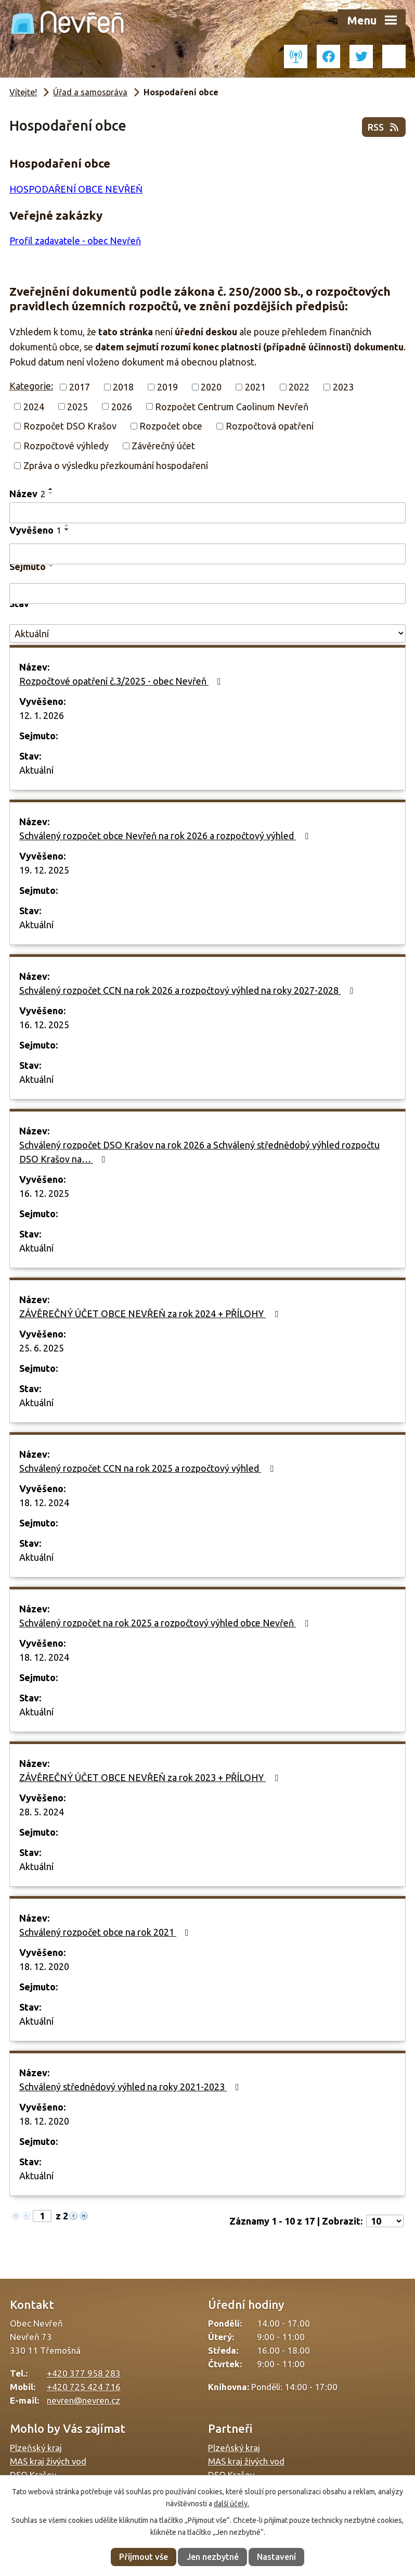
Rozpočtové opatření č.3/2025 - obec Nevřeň (122, 681)
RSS (384, 127)
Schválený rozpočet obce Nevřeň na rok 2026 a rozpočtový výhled (166, 835)
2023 (343, 387)
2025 (77, 406)
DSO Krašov (33, 2475)
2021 (255, 387)
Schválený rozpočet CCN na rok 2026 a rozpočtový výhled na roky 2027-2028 (188, 990)
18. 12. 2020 (44, 1966)
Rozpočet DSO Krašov (69, 426)
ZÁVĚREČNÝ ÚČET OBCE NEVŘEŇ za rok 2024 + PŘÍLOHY (150, 1313)
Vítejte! (23, 92)
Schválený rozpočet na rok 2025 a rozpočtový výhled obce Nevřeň (166, 1623)
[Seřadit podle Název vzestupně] (51, 489)
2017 (79, 387)
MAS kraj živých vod (48, 2461)
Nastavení (276, 2556)
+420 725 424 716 (84, 2387)
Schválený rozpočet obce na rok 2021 (106, 1932)
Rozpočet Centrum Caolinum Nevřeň (231, 406)
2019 (167, 387)
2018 (123, 387)
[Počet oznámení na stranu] (385, 2221)
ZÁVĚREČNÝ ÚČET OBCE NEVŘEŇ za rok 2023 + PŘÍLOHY (150, 1777)
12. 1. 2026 (41, 715)
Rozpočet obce (170, 426)
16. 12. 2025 (44, 1024)
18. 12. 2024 (44, 1502)
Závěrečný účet (163, 445)
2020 (211, 387)
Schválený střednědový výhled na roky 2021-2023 (131, 2086)
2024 (33, 406)
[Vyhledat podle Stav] (207, 633)
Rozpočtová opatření (270, 426)
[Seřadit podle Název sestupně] (51, 493)
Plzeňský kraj (36, 2448)
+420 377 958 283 (84, 2373)
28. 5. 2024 (41, 1812)
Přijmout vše (143, 2556)
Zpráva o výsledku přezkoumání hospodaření (115, 465)
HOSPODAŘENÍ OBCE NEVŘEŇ (75, 189)
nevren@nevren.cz (83, 2400)
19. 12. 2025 (44, 870)
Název (27, 493)
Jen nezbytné (213, 2556)
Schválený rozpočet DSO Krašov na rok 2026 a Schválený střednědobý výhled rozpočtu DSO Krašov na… (199, 1152)
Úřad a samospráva (90, 92)
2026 (121, 406)
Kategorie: (31, 386)
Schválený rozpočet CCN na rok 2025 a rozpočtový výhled (148, 1468)
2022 (299, 387)
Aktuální (36, 770)
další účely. (231, 2503)
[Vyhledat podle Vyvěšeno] (207, 554)
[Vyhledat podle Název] (207, 512)
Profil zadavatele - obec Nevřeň (75, 240)
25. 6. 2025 (41, 1348)
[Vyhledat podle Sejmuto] (207, 593)
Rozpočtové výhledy (66, 445)
